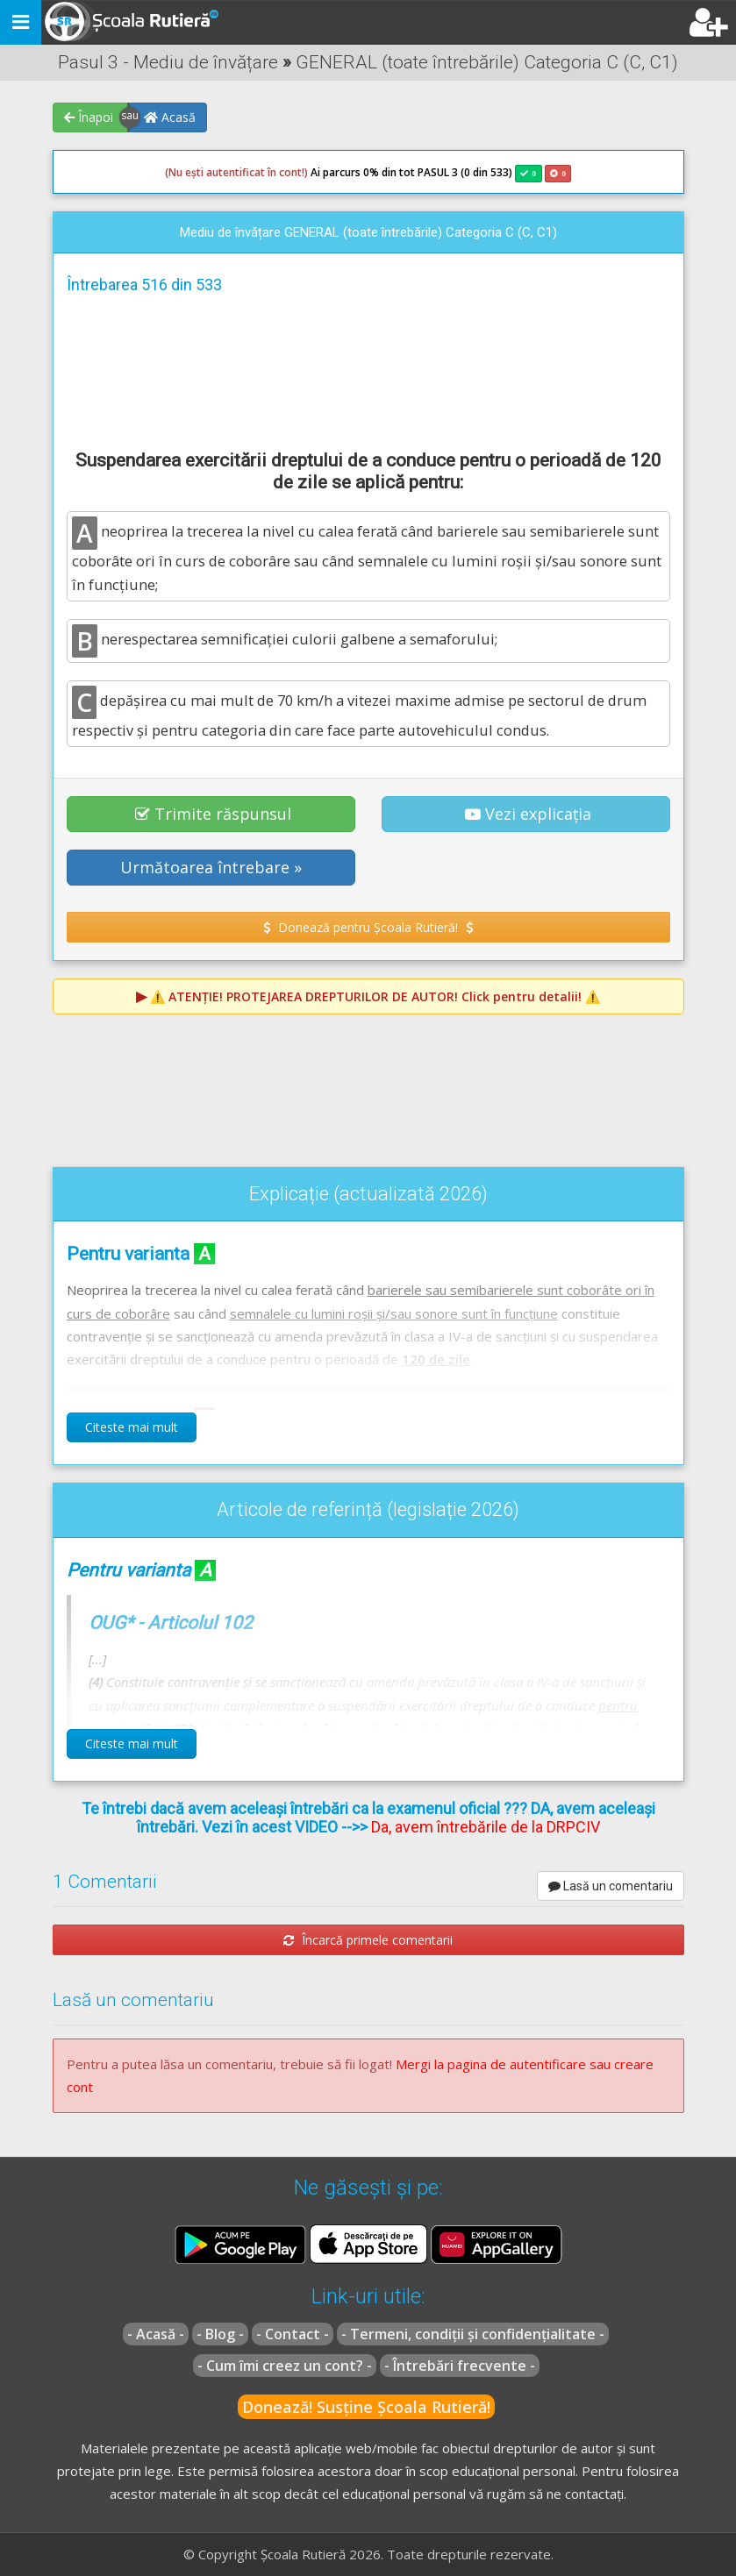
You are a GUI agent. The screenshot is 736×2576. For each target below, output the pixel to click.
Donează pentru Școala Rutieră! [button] (368, 927)
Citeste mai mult (131, 1427)
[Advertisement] (368, 369)
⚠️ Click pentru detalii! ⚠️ (375, 996)
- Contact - (292, 2334)
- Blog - (220, 2334)
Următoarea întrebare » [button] (211, 867)
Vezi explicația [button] (528, 813)
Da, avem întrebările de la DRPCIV (485, 1827)
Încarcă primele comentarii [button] (368, 1940)
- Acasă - (155, 2334)
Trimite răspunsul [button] (213, 813)
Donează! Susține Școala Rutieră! (366, 2406)
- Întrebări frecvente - (459, 2365)
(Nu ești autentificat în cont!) (236, 172)
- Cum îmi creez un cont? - (284, 2365)
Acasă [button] (170, 117)
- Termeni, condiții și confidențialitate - (472, 2334)
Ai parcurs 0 (267, 173)
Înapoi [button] (88, 117)
